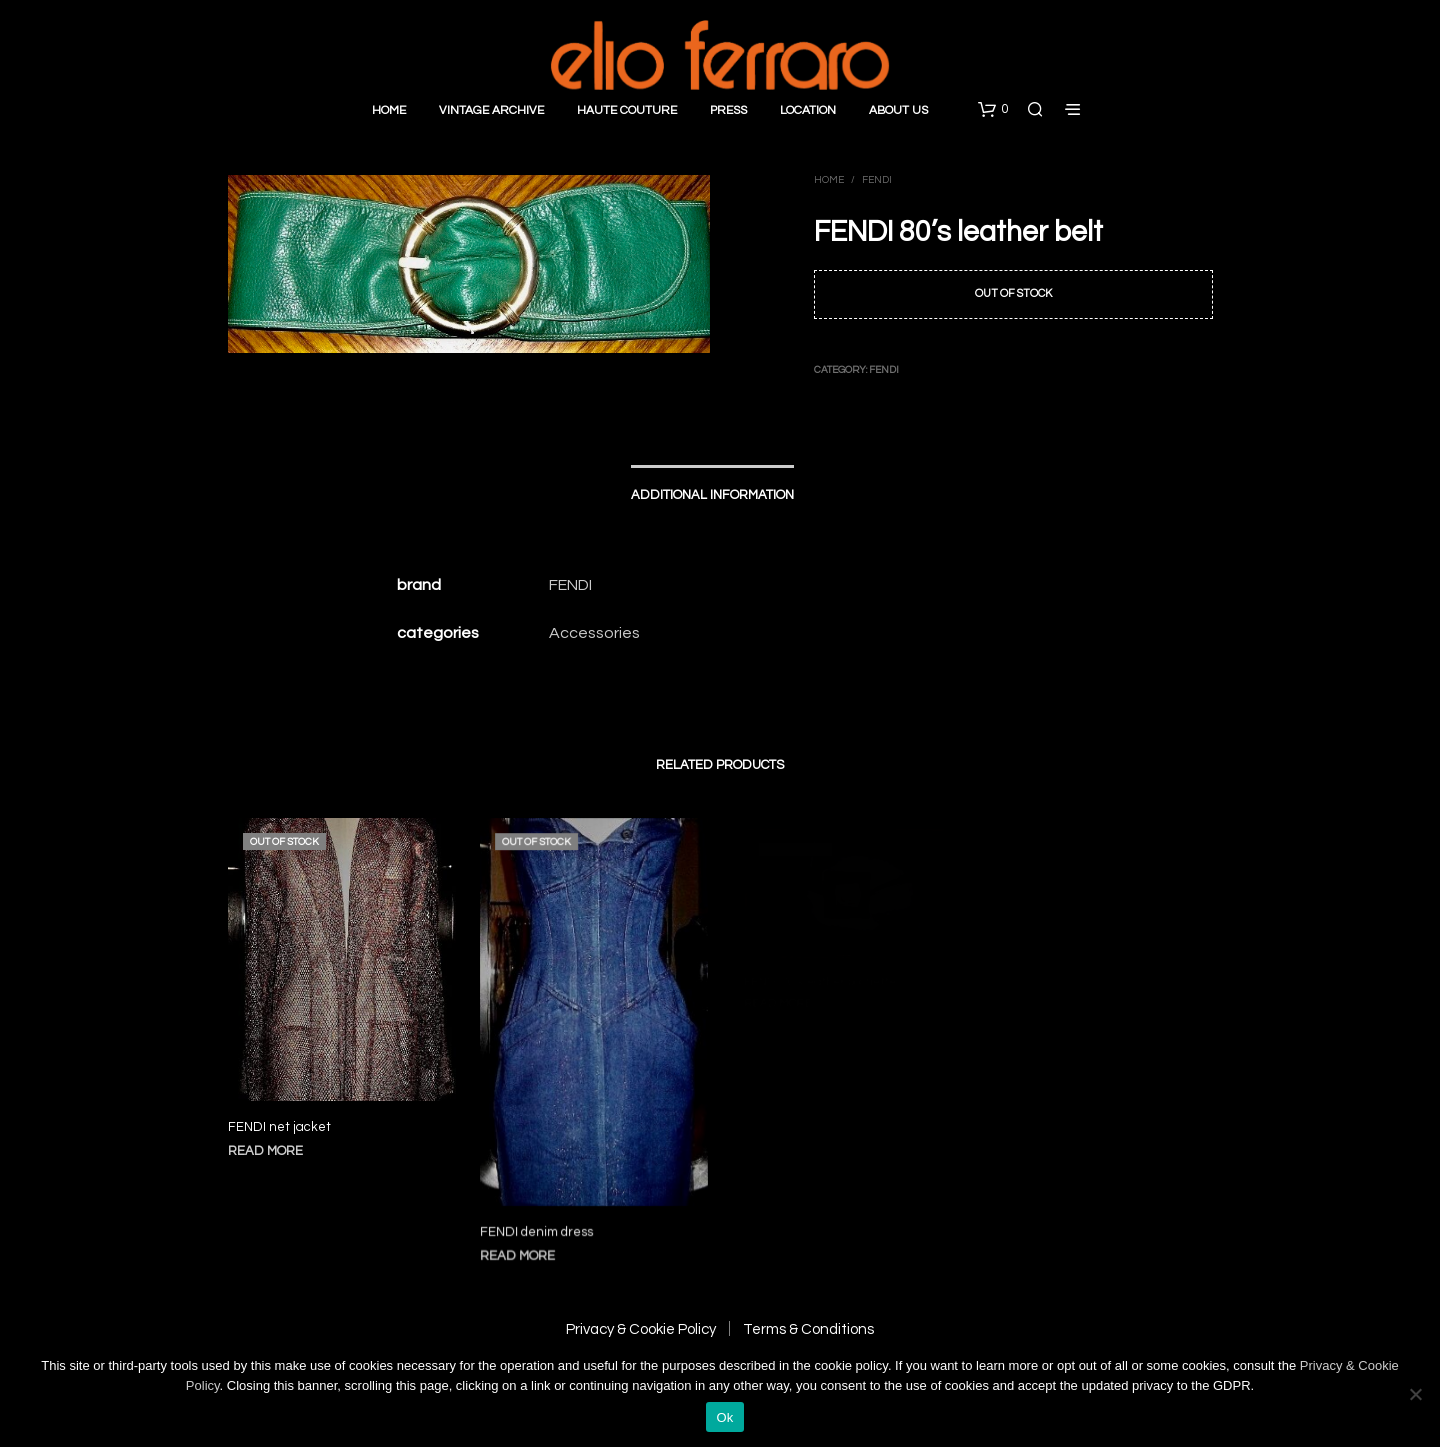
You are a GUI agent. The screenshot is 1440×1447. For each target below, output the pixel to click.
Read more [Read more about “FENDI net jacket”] (265, 1151)
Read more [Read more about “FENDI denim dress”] (522, 1243)
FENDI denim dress (540, 1220)
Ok (724, 1417)
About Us (898, 110)
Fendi (877, 180)
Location (808, 110)
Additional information (712, 495)
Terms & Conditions (808, 1329)
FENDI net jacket (279, 1127)
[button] (993, 110)
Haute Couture (627, 110)
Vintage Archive (491, 110)
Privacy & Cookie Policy (641, 1329)
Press (728, 110)
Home (389, 110)
